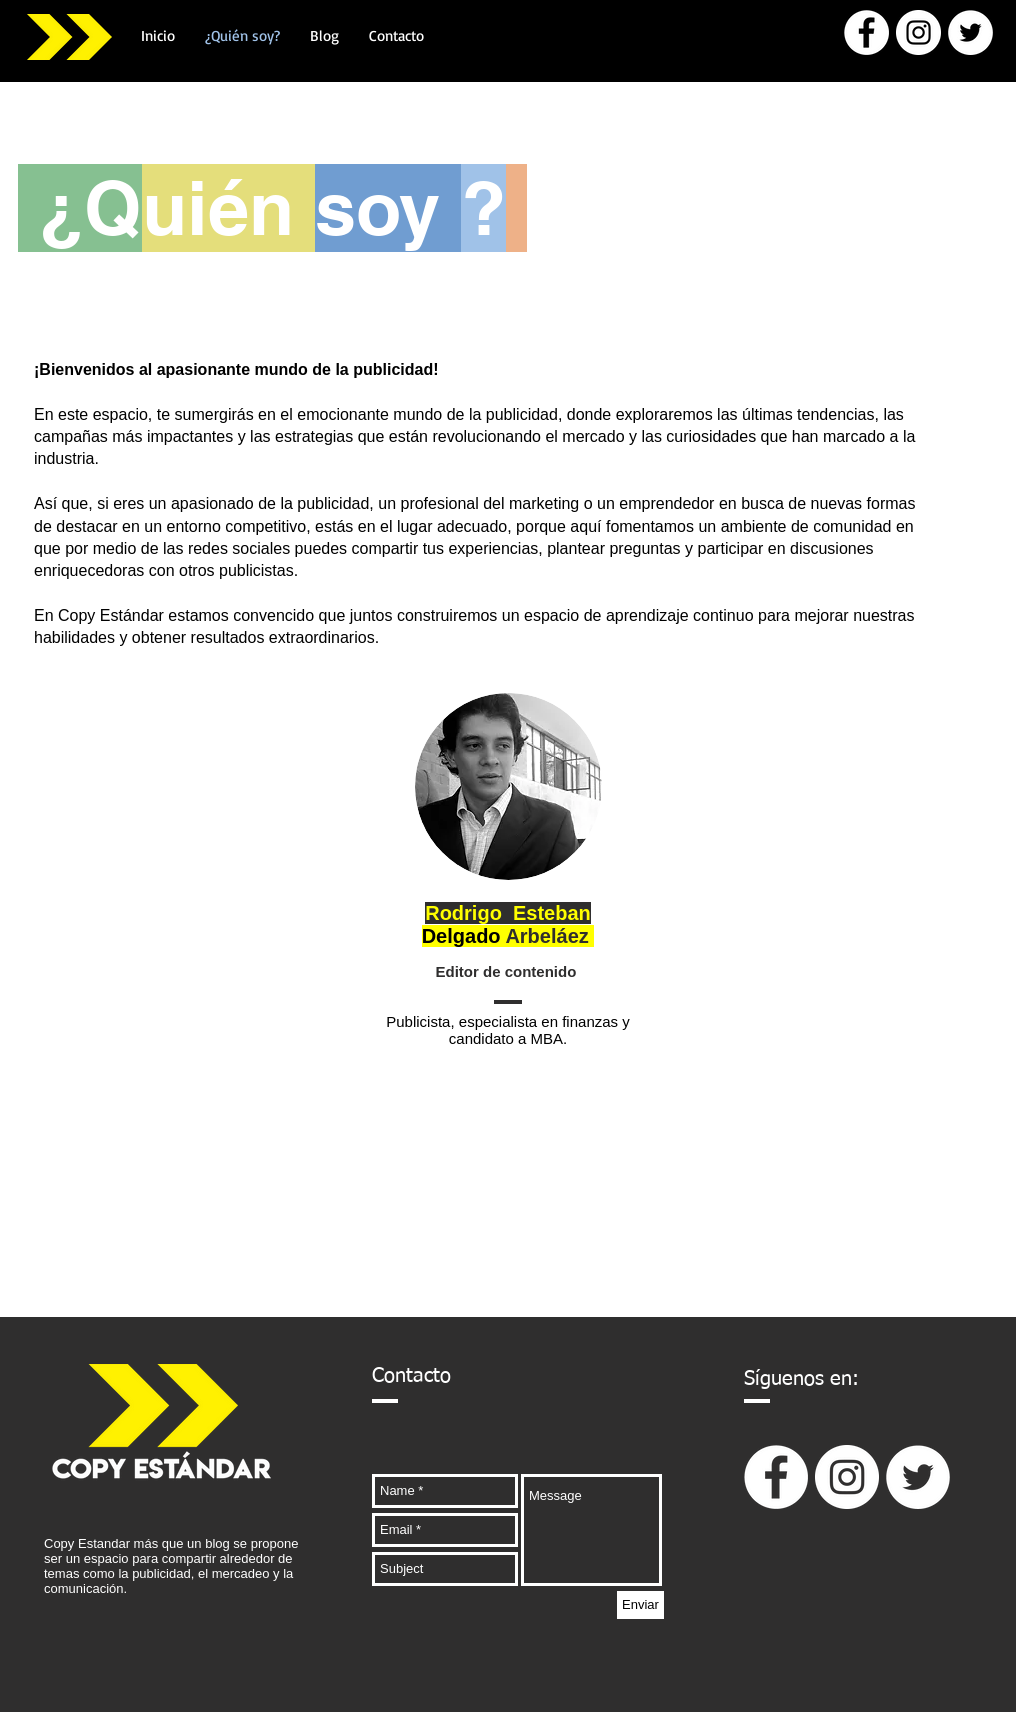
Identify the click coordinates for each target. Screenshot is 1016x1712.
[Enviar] (640, 1605)
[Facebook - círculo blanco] (866, 32)
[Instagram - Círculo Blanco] (918, 32)
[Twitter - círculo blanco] (970, 32)
